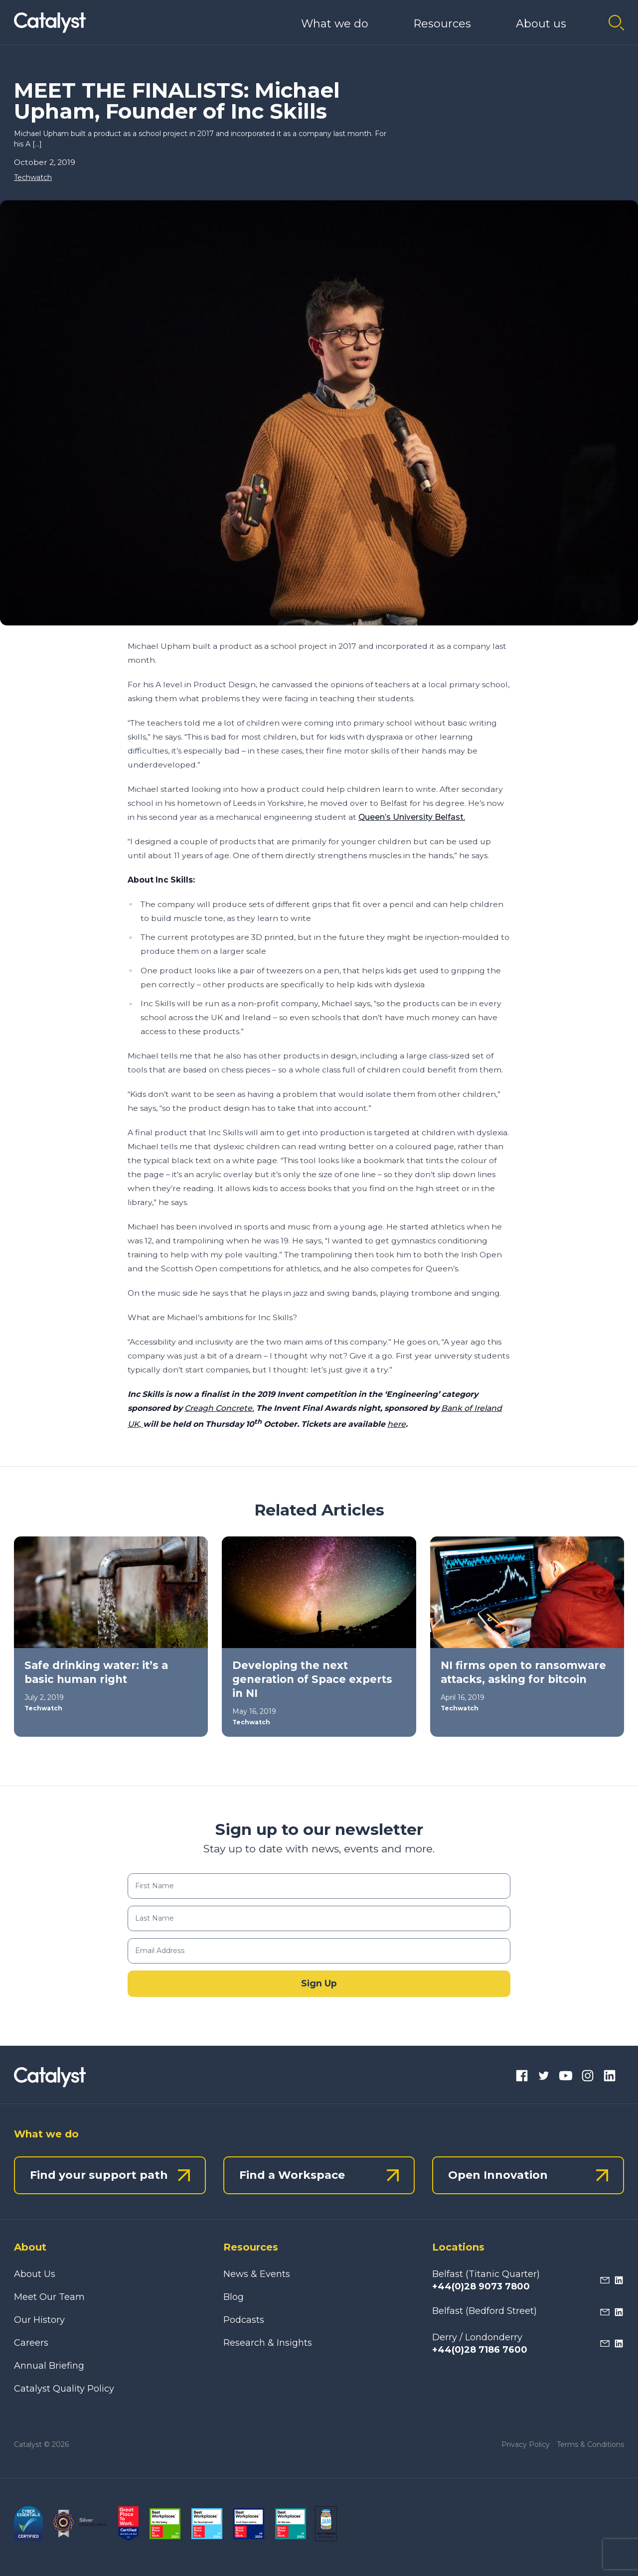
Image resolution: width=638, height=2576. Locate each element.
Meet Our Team (49, 2296)
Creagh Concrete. (219, 1408)
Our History (39, 2319)
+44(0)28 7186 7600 (479, 2349)
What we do (334, 23)
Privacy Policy (525, 2444)
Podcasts (243, 2319)
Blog (233, 2296)
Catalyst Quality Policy (64, 2388)
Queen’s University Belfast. (411, 817)
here (396, 1424)
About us (541, 23)
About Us (34, 2274)
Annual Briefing (49, 2365)
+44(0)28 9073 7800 (481, 2286)
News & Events (256, 2274)
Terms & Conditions (590, 2444)
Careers (31, 2342)
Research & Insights (267, 2342)
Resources (442, 23)
